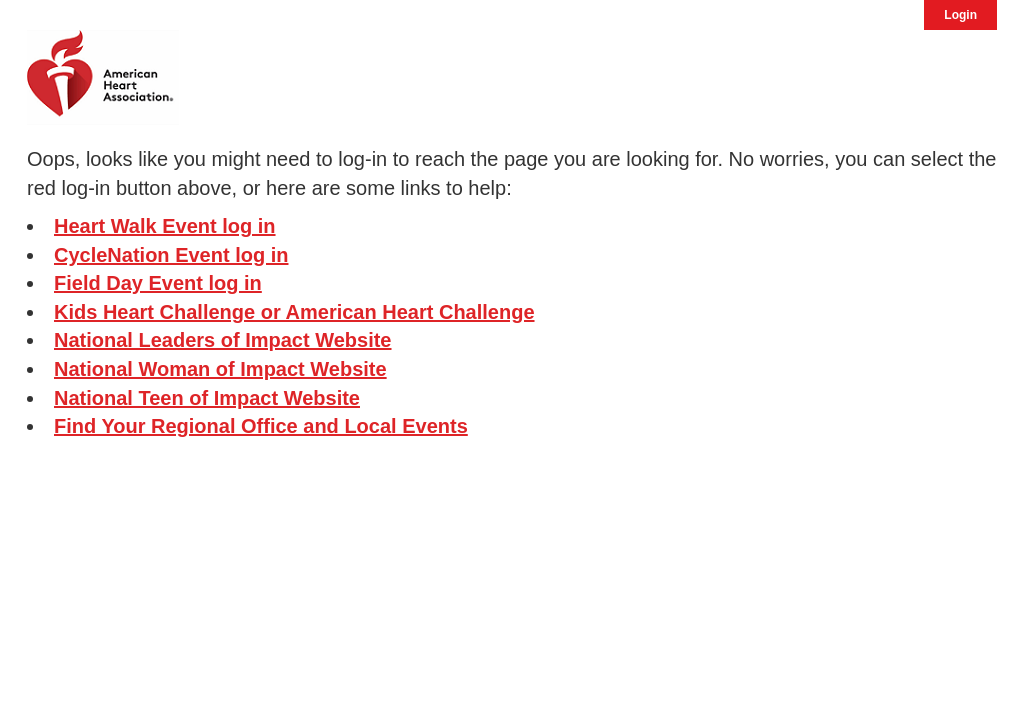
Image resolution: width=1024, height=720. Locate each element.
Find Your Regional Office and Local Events (261, 426)
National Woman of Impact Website (220, 369)
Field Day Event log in (158, 283)
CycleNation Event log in (171, 255)
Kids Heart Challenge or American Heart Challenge (294, 312)
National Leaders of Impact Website (223, 340)
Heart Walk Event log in (165, 226)
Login (960, 15)
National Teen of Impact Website (207, 398)
